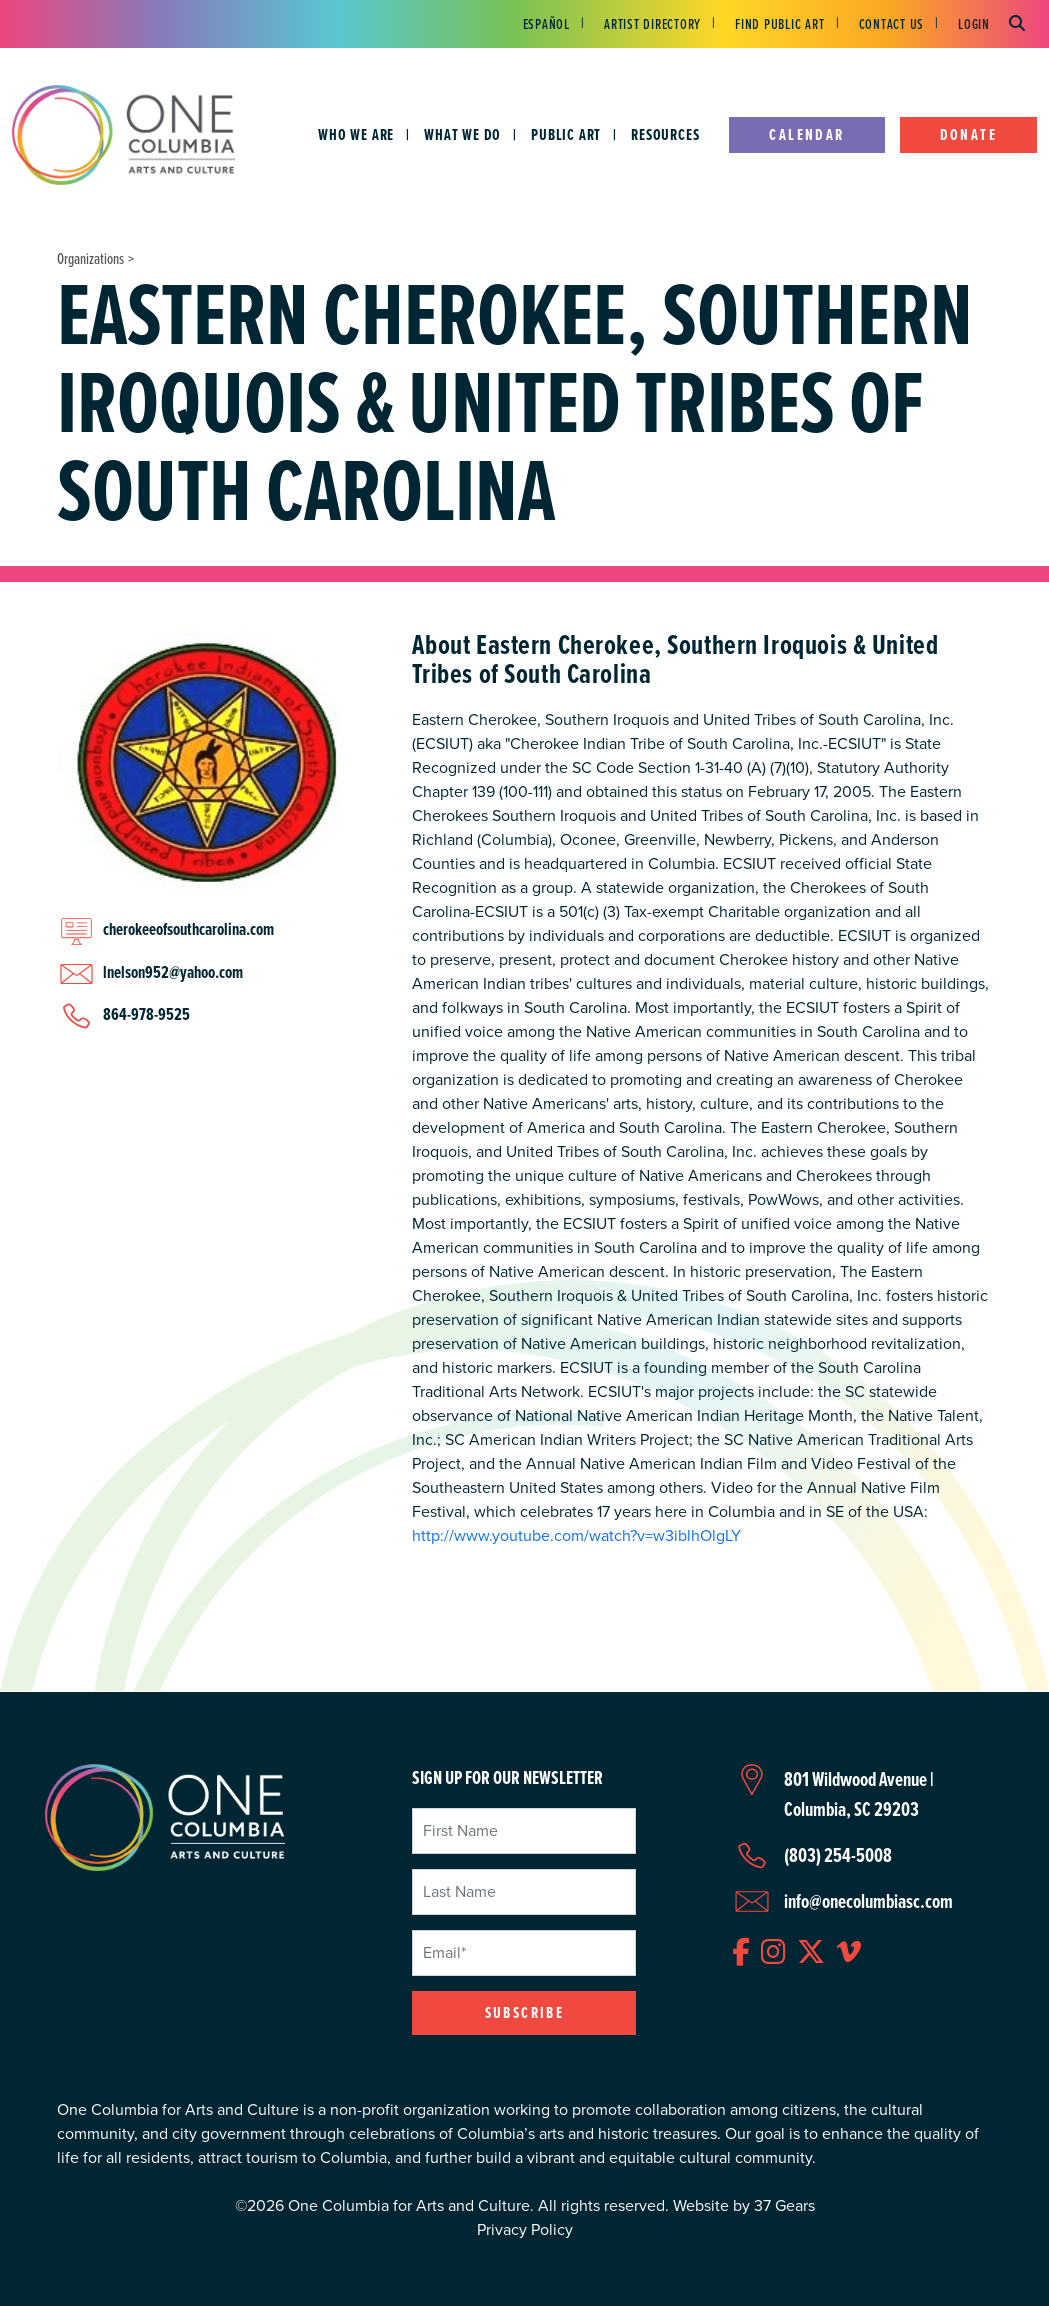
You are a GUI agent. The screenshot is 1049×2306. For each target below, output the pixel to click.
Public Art (566, 134)
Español (546, 23)
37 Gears (784, 2205)
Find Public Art (779, 23)
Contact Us (892, 23)
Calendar (806, 134)
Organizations (90, 258)
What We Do (462, 134)
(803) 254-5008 (838, 1855)
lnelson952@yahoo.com (173, 972)
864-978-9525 (146, 1014)
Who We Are (356, 134)
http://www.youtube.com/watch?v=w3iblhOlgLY (576, 1535)
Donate (968, 134)
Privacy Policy (525, 2229)
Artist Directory (652, 23)
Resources (665, 134)
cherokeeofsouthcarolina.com (188, 929)
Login (974, 23)
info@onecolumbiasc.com (868, 1901)
